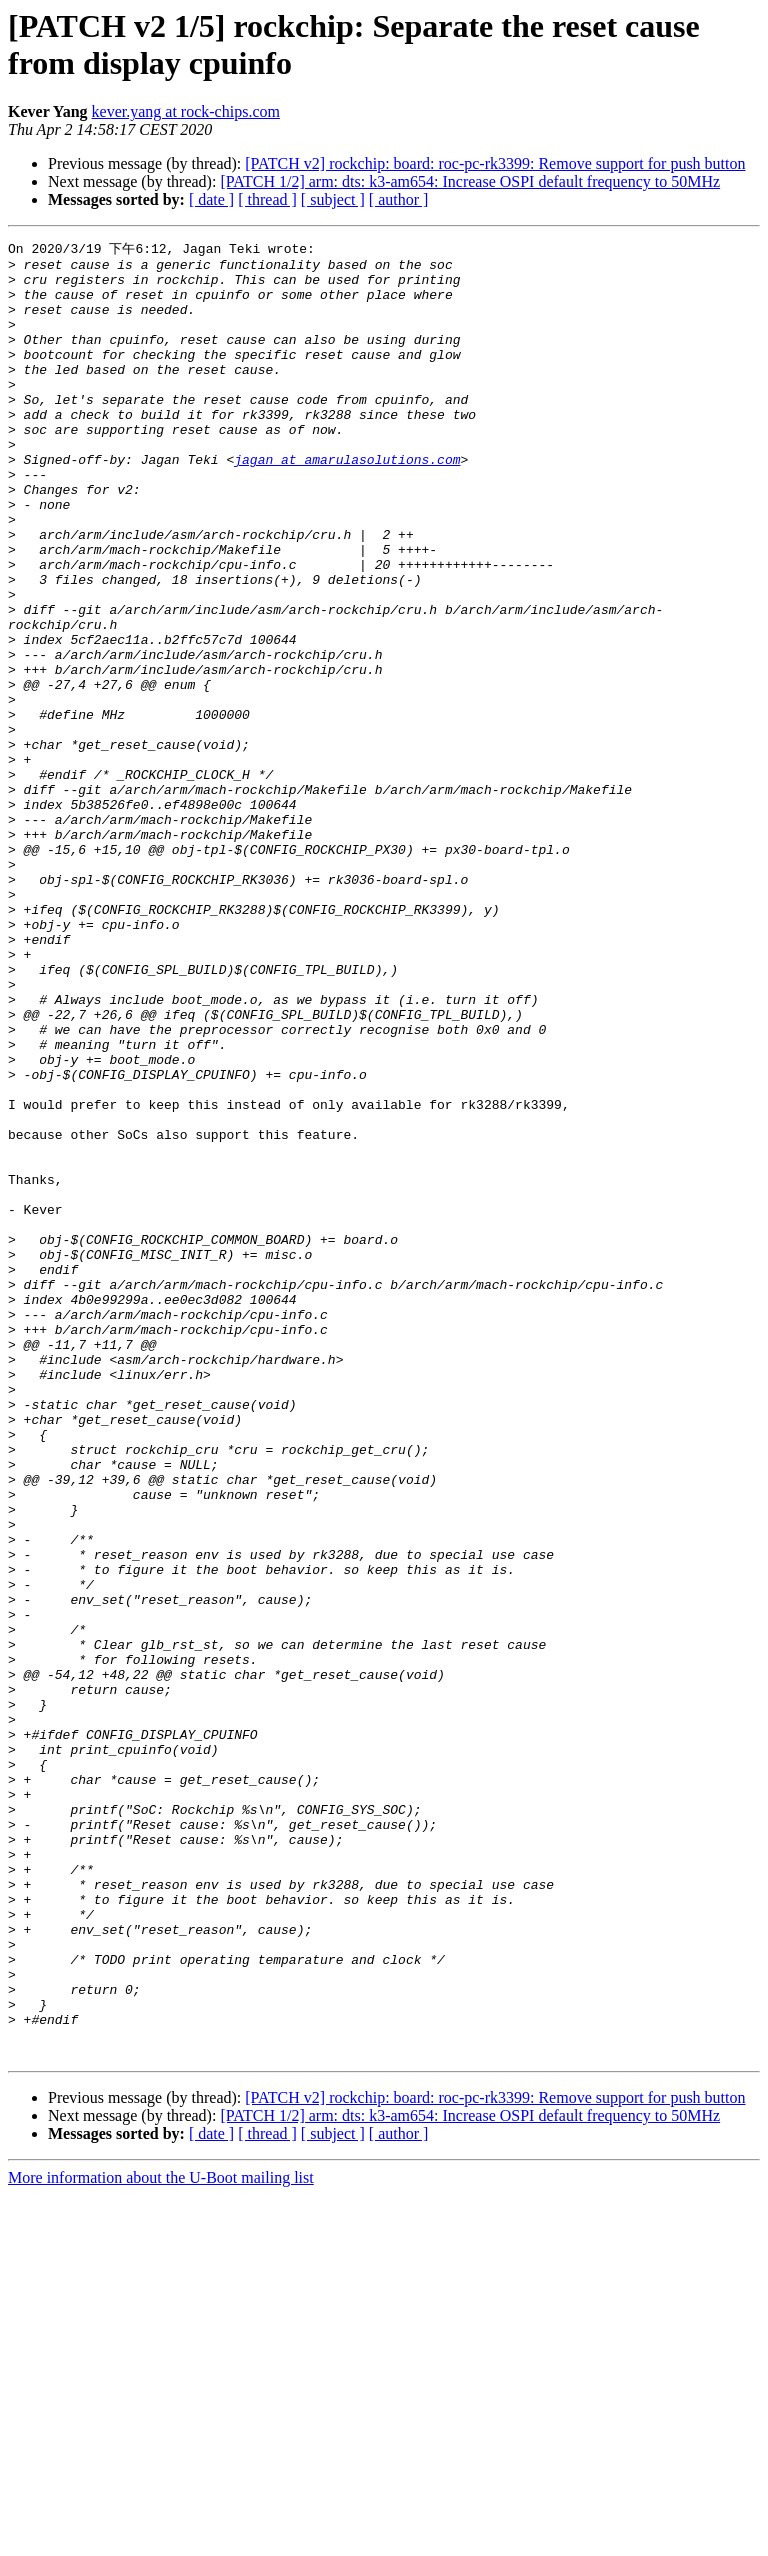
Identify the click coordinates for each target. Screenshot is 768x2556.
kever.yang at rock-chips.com (186, 111)
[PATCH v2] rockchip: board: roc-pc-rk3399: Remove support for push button (495, 163)
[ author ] (399, 199)
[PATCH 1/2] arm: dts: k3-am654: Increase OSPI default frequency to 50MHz (470, 181)
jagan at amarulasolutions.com (347, 502)
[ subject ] (333, 199)
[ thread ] (267, 199)
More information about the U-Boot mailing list (161, 2538)
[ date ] (211, 199)
